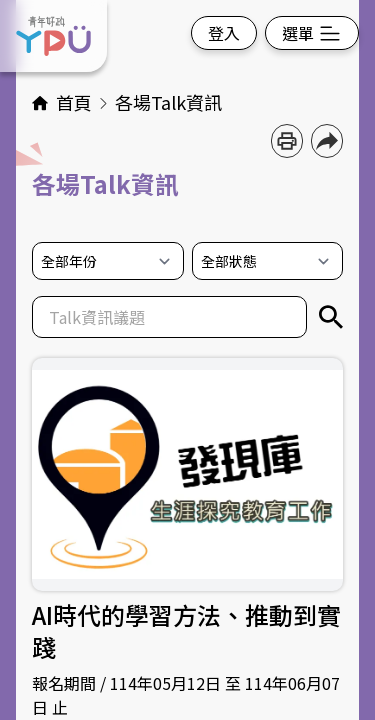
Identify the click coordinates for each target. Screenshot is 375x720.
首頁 (76, 102)
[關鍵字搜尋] (331, 317)
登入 (224, 33)
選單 (312, 33)
